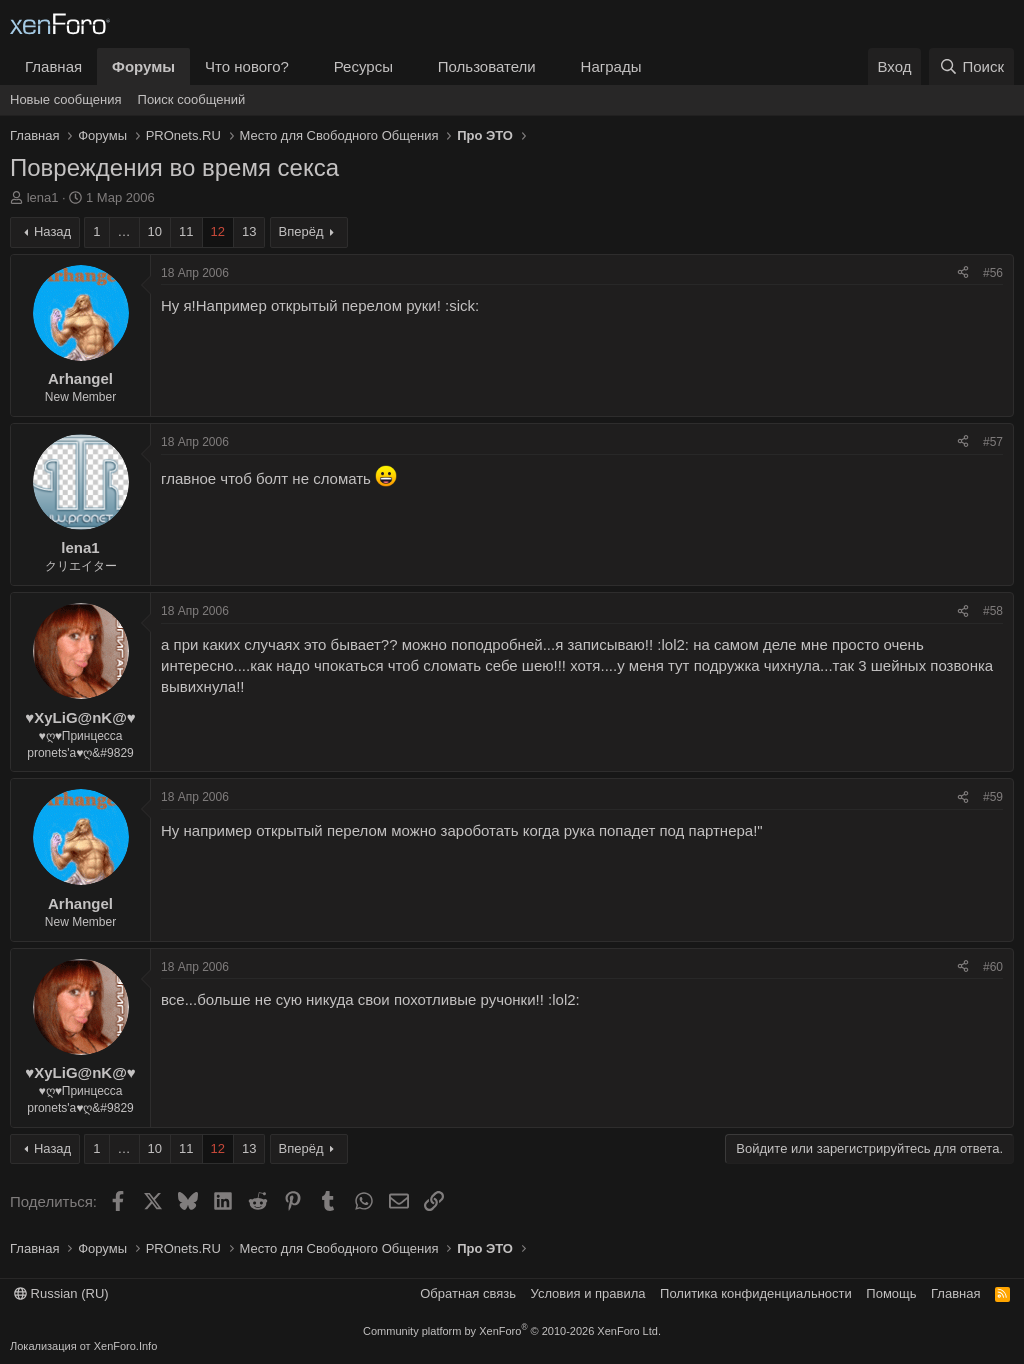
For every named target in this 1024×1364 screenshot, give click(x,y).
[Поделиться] (963, 273)
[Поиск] (971, 66)
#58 (993, 611)
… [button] (124, 231)
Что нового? (247, 66)
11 (186, 231)
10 (155, 231)
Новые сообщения (66, 99)
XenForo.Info (126, 1346)
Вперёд (301, 231)
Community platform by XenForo (512, 1331)
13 (249, 231)
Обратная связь (468, 1293)
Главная (53, 66)
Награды (611, 66)
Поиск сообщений (192, 99)
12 (218, 231)
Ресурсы (363, 66)
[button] (305, 66)
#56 (993, 273)
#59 (993, 797)
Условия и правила (588, 1293)
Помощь (891, 1293)
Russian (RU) (61, 1293)
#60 (993, 967)
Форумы (143, 66)
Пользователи (487, 66)
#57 (993, 442)
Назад (52, 231)
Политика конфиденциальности (756, 1293)
